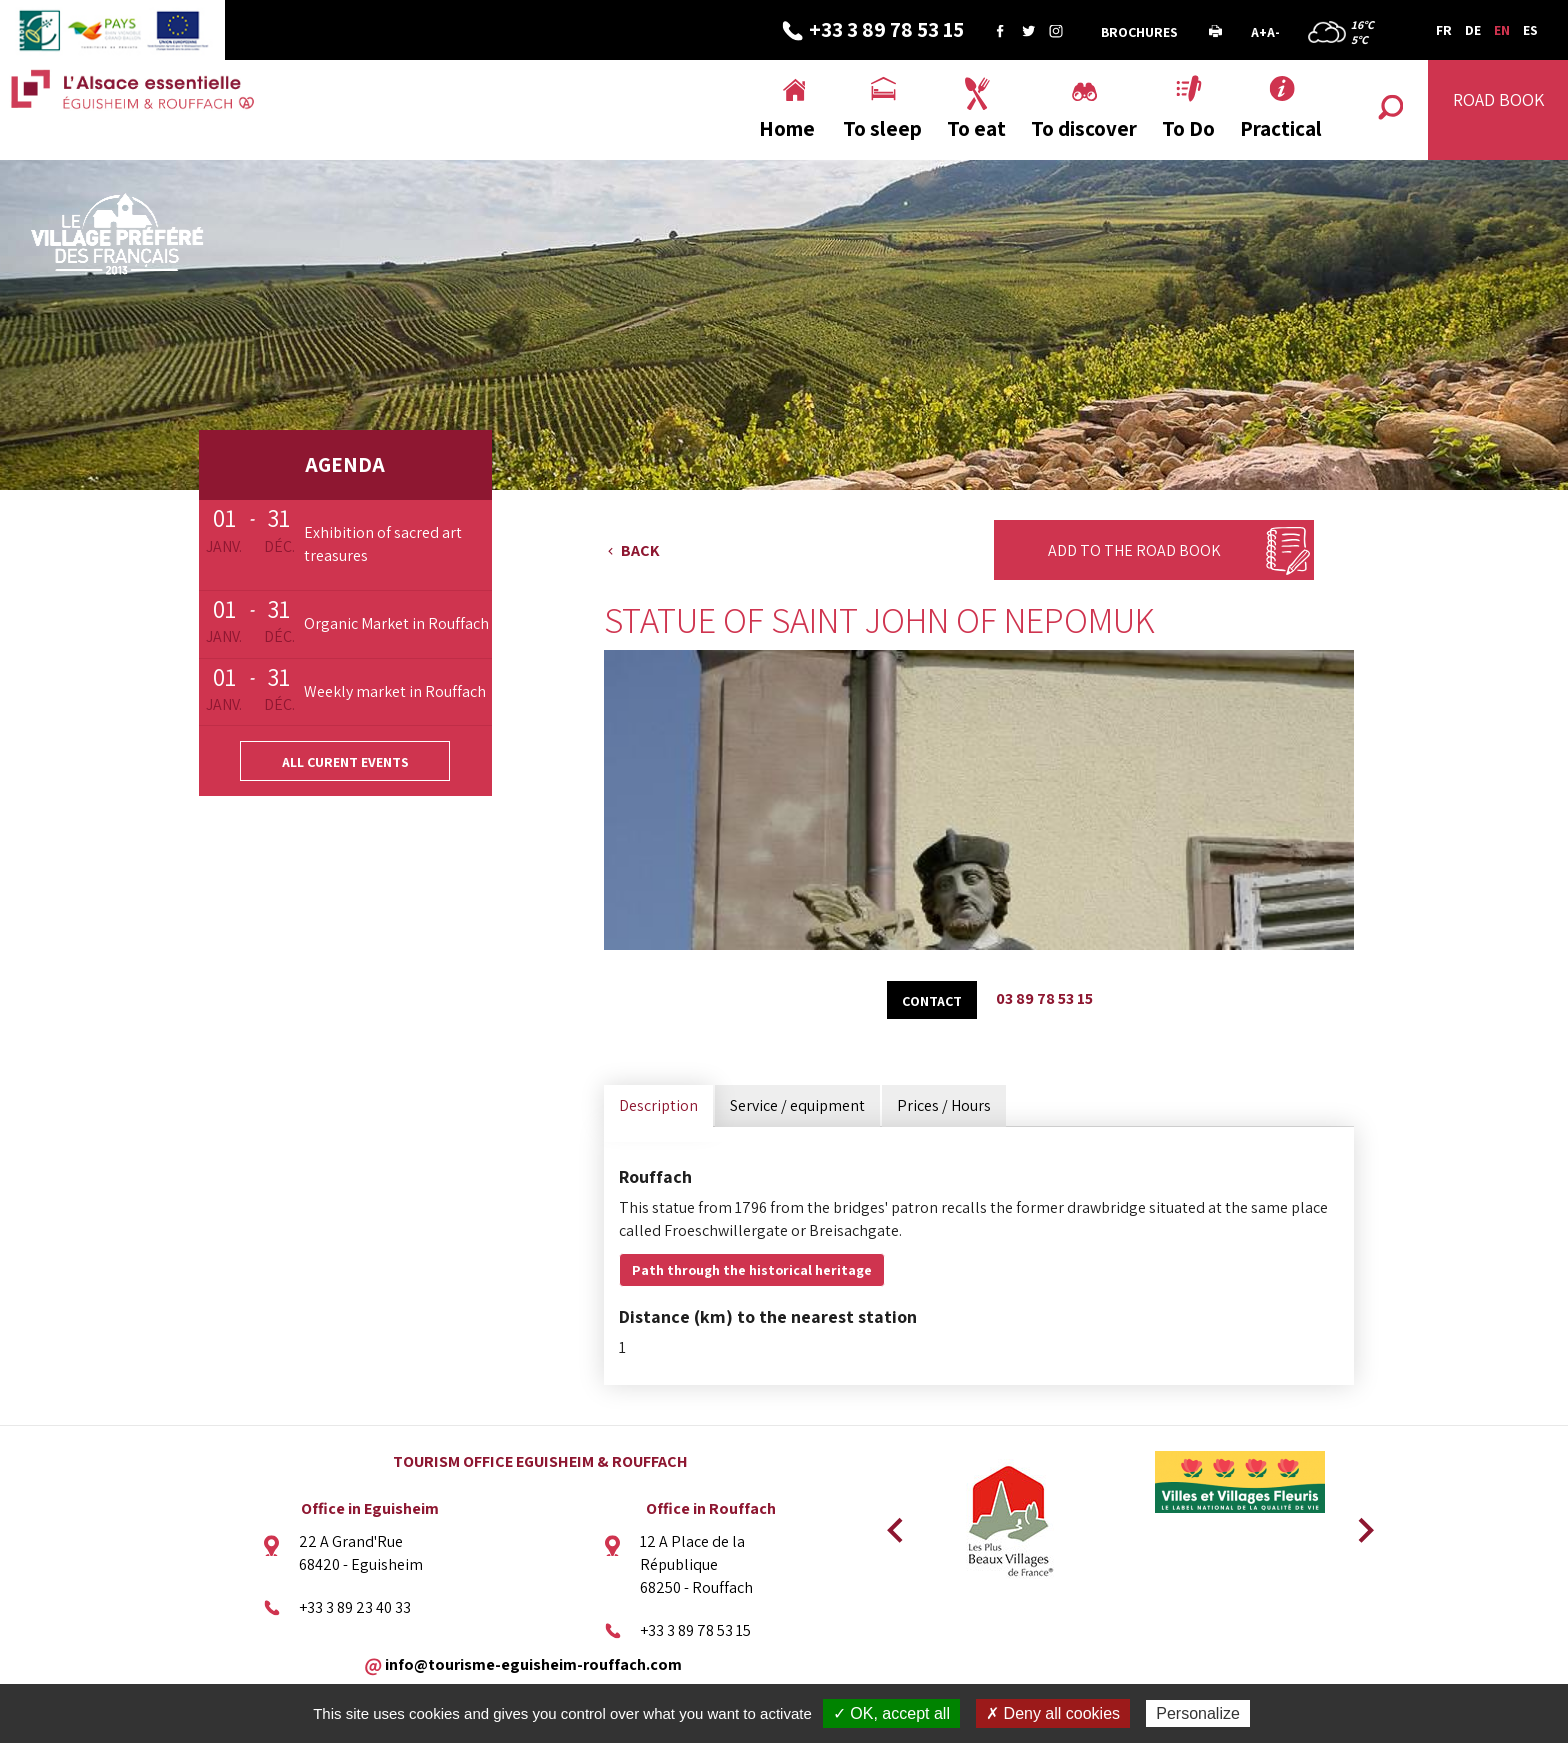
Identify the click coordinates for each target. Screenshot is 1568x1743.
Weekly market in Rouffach (395, 691)
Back (640, 550)
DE (1473, 30)
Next (1359, 1524)
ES (1530, 30)
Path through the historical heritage (752, 1270)
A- (1273, 32)
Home (787, 128)
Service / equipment (797, 1105)
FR (1444, 30)
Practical (1281, 128)
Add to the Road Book (1134, 550)
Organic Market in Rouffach (396, 623)
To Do (1188, 128)
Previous (892, 1524)
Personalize (1198, 1713)
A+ (1259, 32)
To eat (976, 128)
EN (1502, 30)
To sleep (882, 128)
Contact (932, 1001)
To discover (1084, 128)
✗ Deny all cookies (1053, 1713)
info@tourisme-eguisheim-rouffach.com (533, 1663)
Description (658, 1105)
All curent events (345, 762)
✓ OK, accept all (891, 1713)
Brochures (1139, 32)
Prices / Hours (944, 1105)
